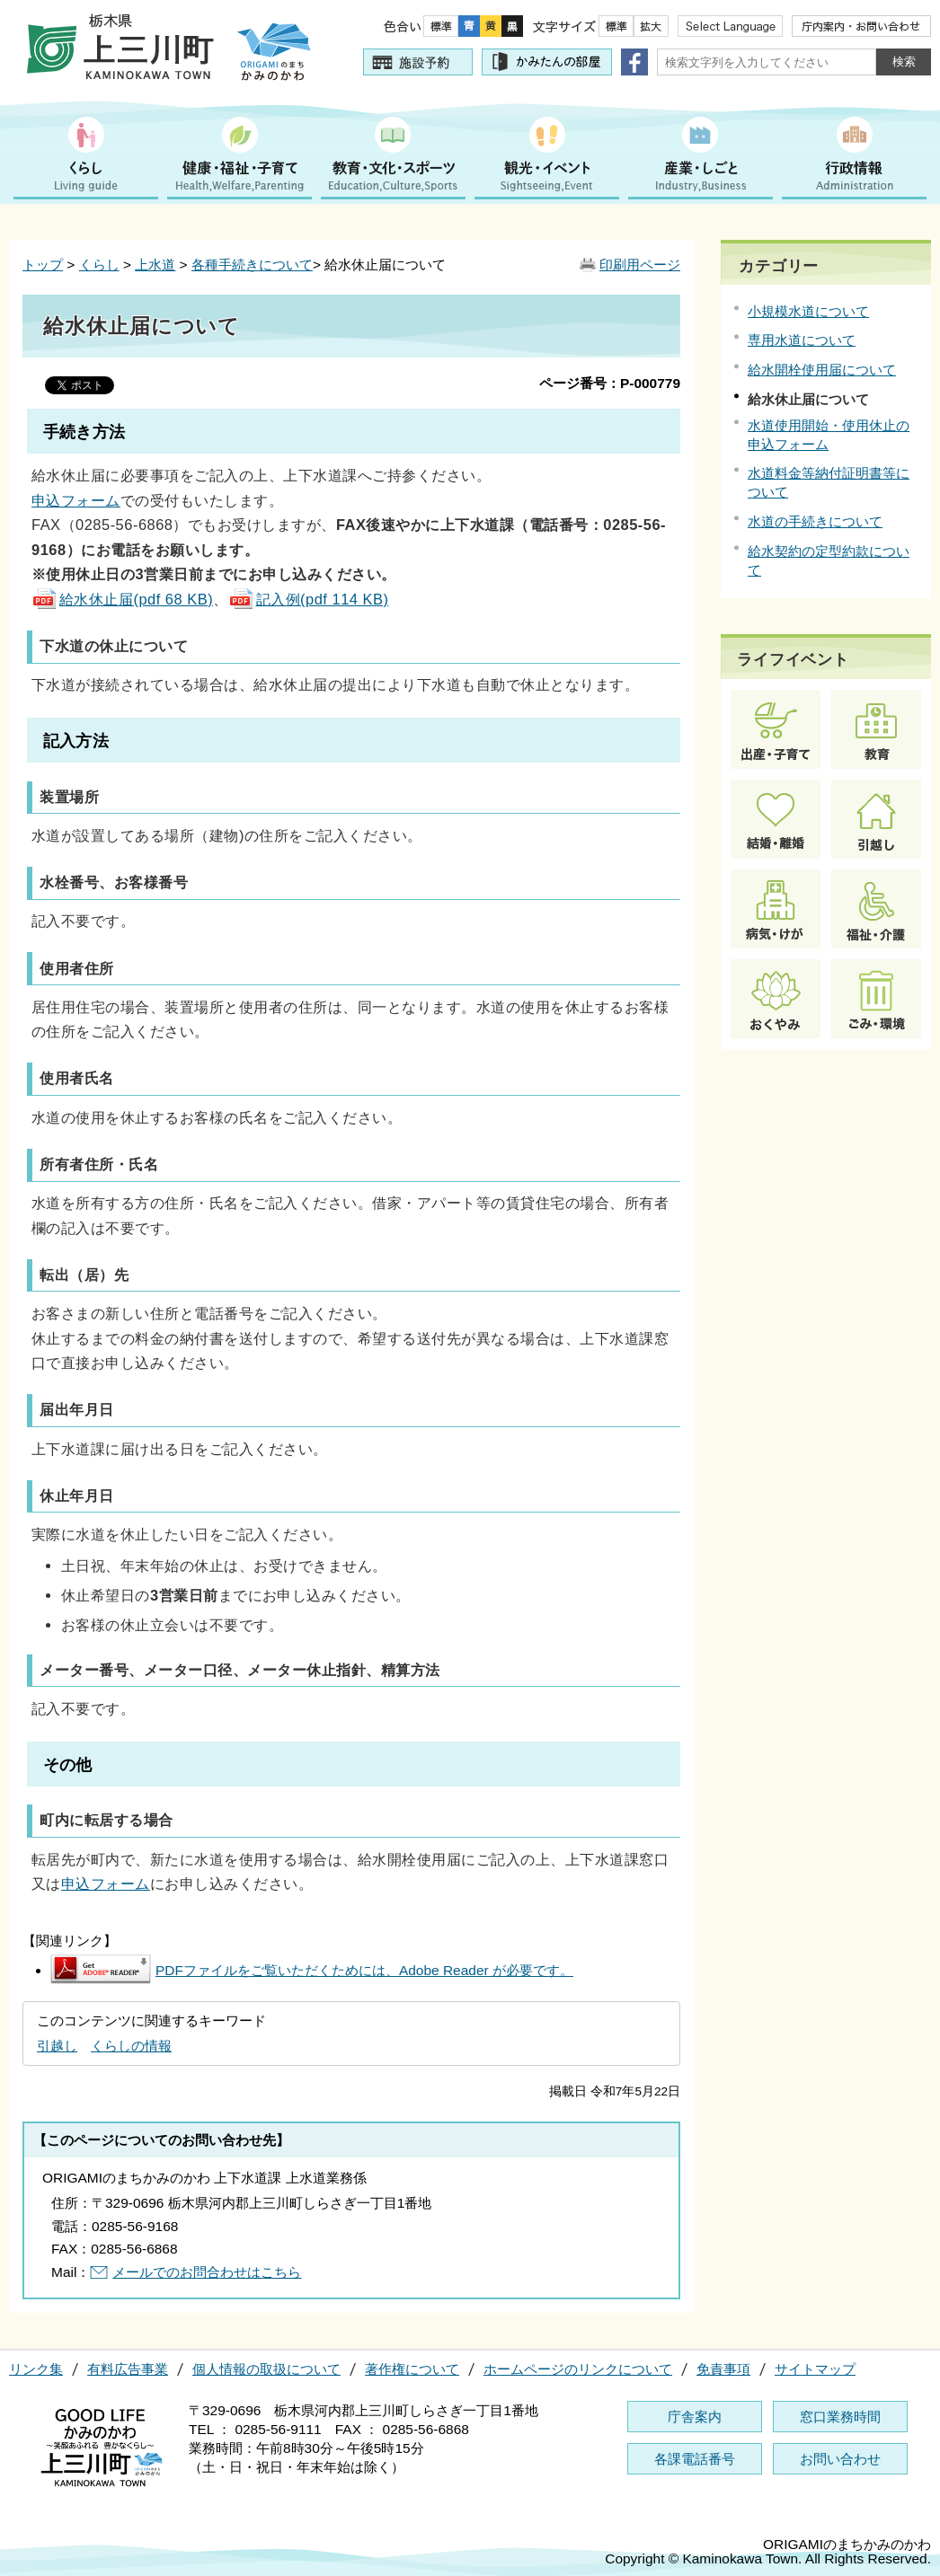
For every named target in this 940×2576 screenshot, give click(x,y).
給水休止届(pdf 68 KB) (122, 599)
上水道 (155, 264)
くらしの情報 (131, 2045)
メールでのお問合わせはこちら (206, 2272)
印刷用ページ (639, 264)
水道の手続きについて (815, 521)
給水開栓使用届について (822, 369)
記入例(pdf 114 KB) (308, 599)
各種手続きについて (252, 264)
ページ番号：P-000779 (609, 383)
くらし (99, 264)
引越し (57, 2045)
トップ (42, 264)
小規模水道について (808, 311)
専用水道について (802, 340)
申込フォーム (75, 500)
